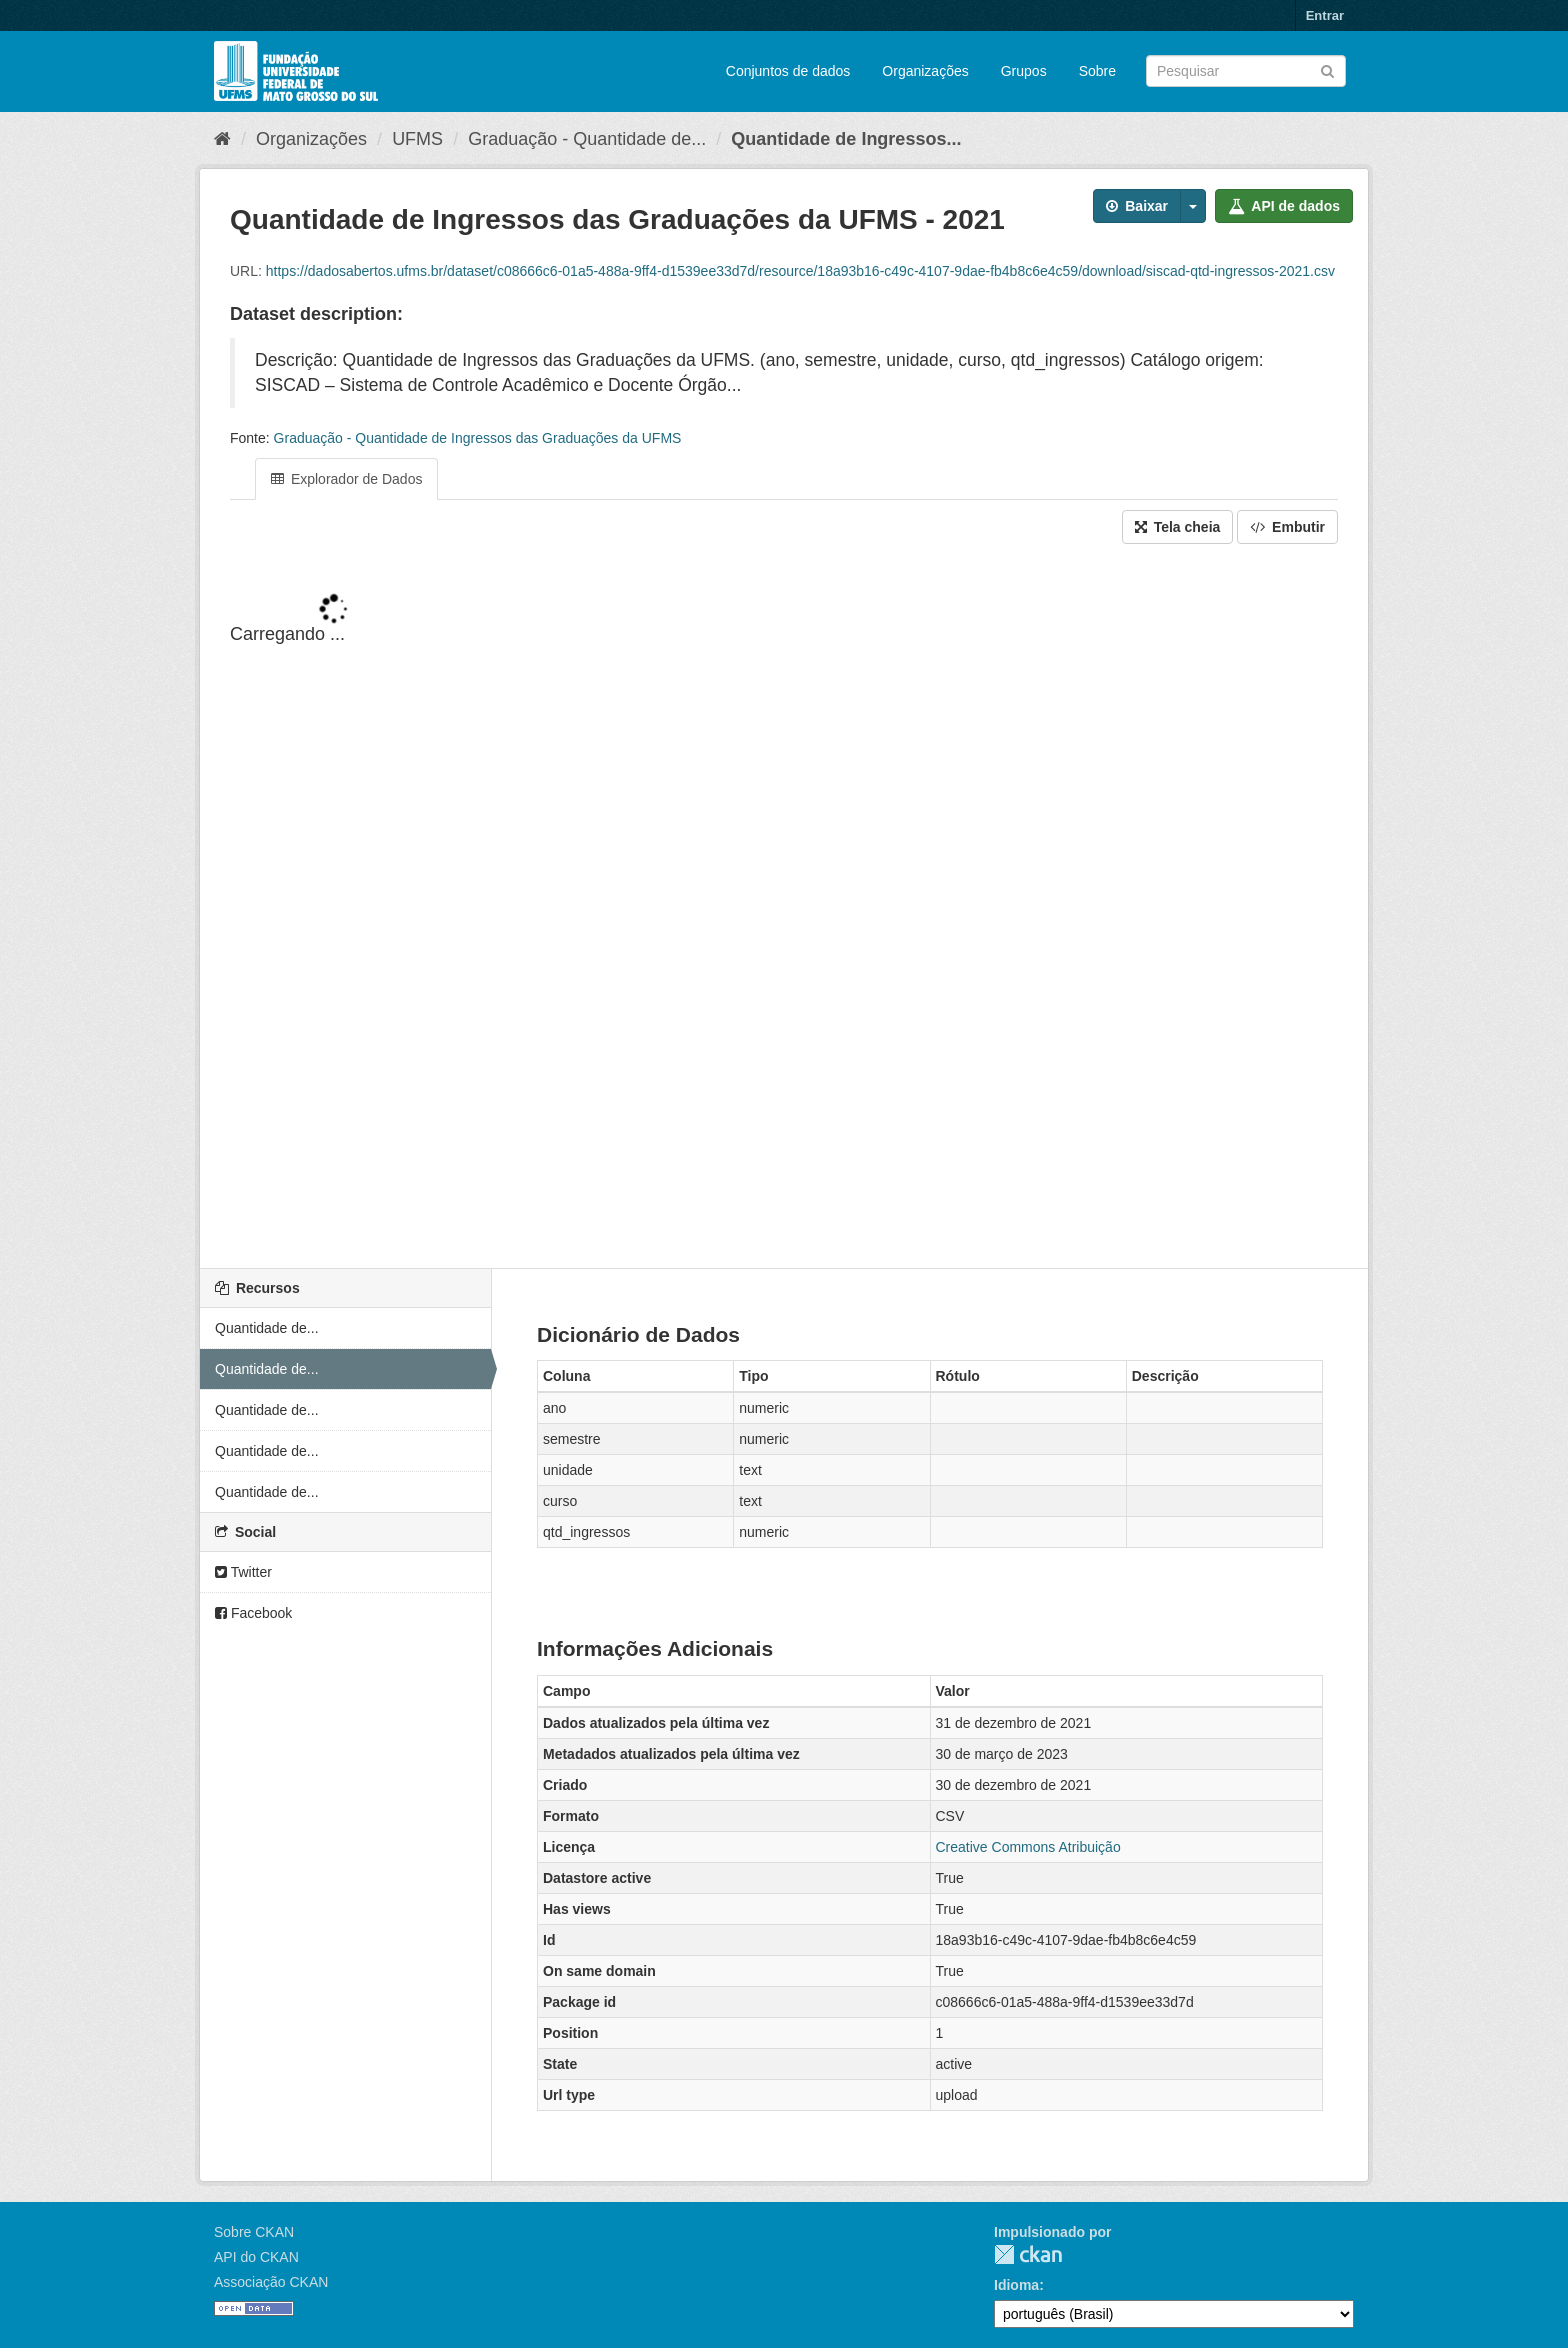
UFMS (417, 139)
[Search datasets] (1246, 71)
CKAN (1028, 2254)
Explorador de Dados (346, 479)
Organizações (925, 71)
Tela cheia (1178, 527)
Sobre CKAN (254, 2232)
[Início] (222, 139)
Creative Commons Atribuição (1028, 1847)
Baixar (1137, 206)
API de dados (1284, 206)
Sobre (1097, 71)
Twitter (243, 1572)
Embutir (1287, 527)
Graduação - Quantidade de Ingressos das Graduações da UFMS (478, 438)
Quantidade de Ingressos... (846, 139)
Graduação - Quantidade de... (587, 139)
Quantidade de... (267, 1328)
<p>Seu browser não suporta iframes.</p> (784, 908)
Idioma (1016, 2285)
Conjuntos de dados (788, 71)
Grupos (1024, 71)
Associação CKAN (271, 2282)
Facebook (253, 1613)
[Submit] (1327, 69)
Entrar (1325, 15)
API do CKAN (256, 2257)
